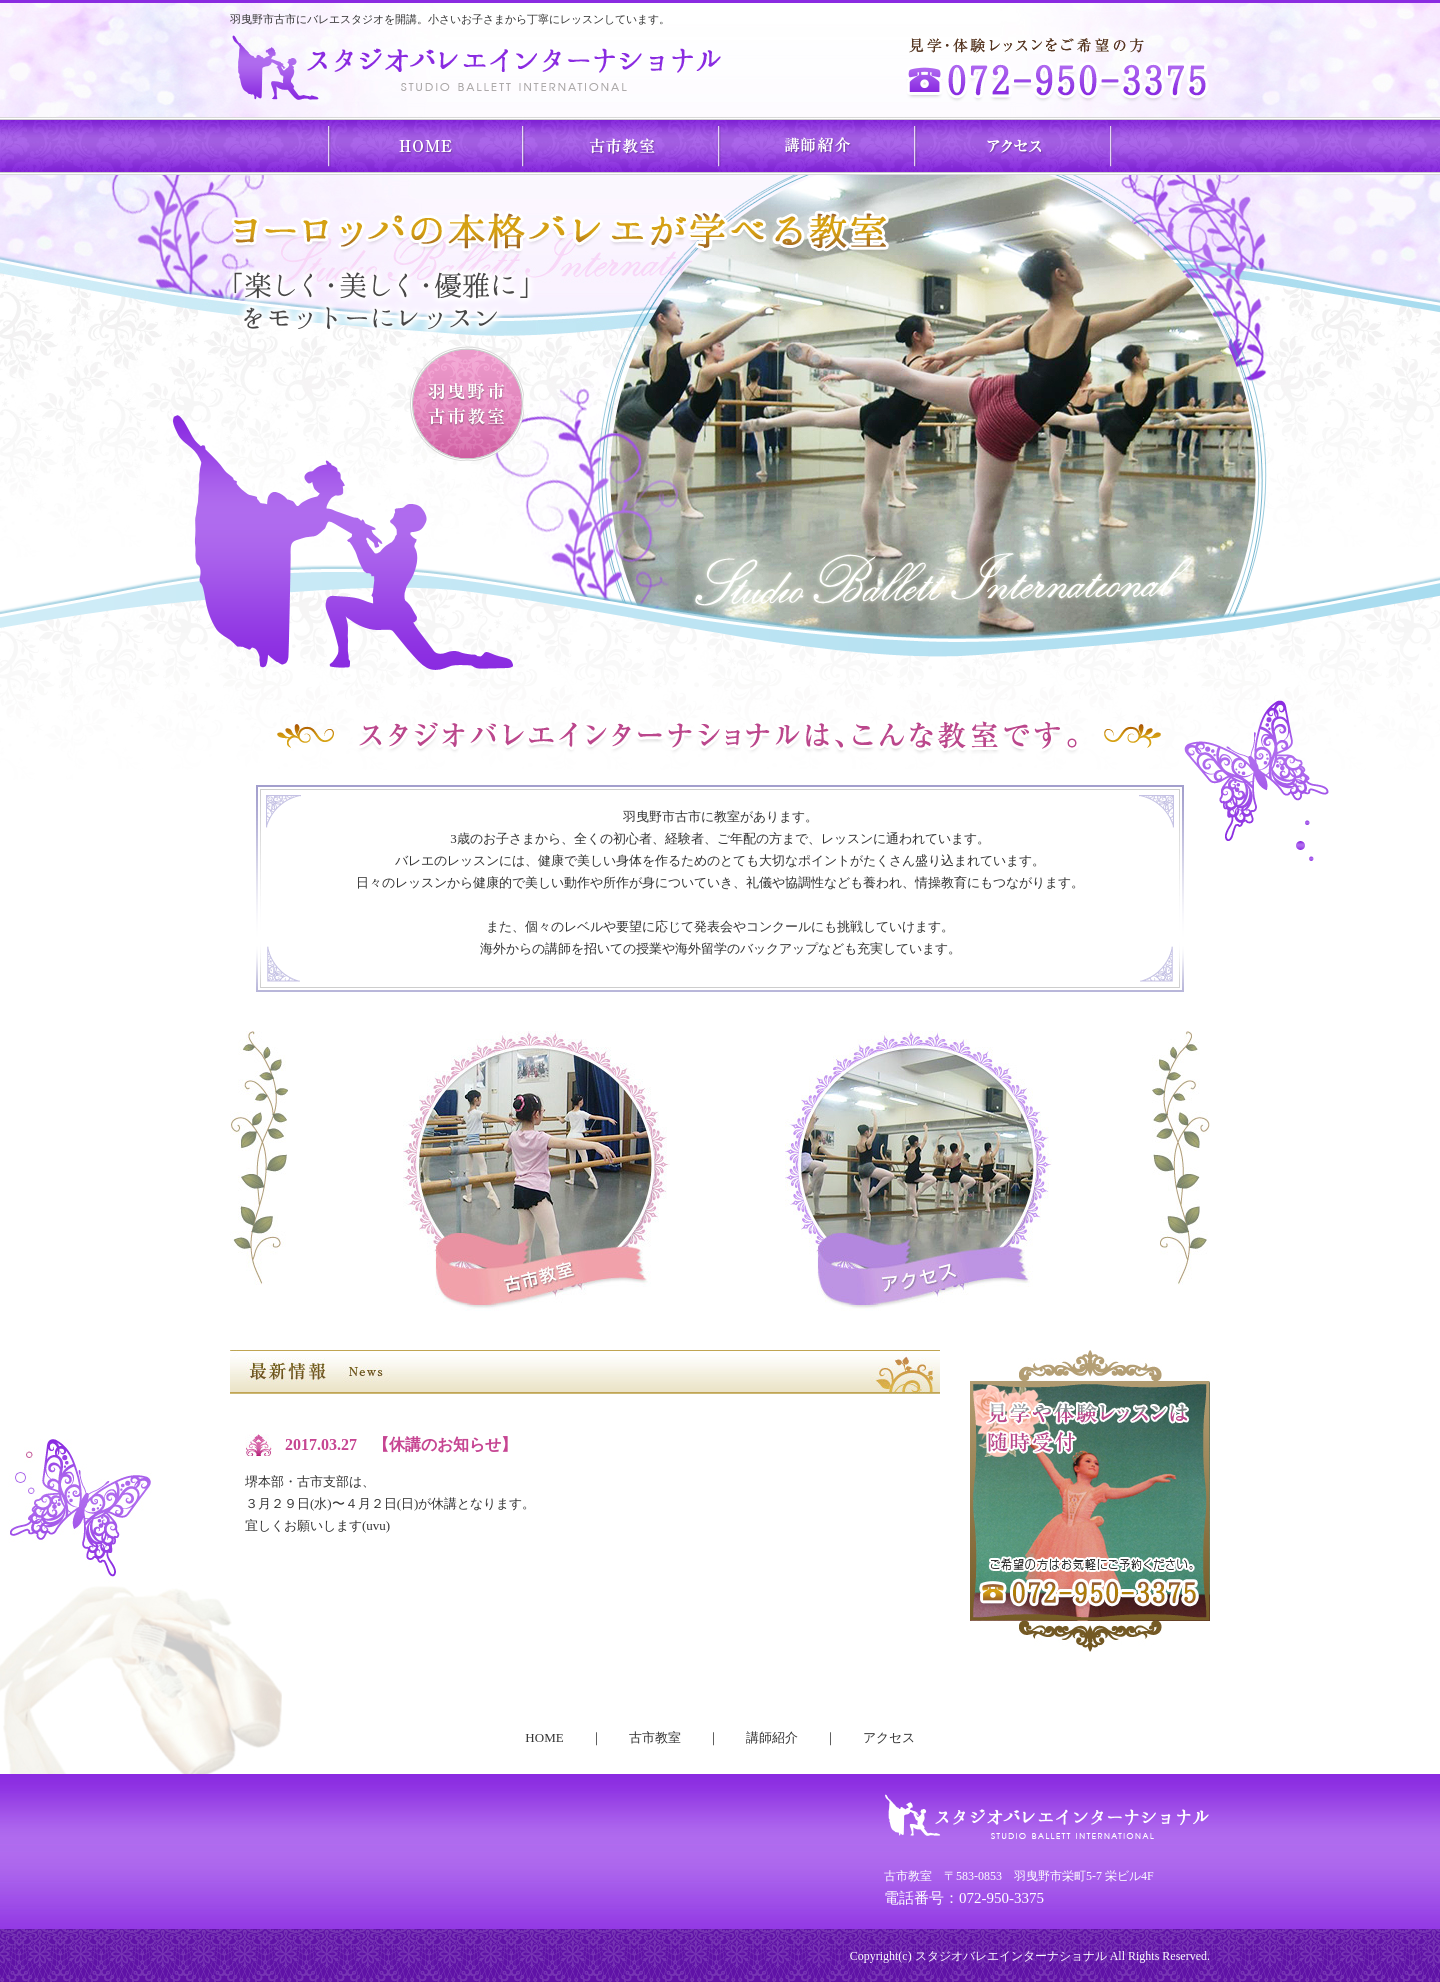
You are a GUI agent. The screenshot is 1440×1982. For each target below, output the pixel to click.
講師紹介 (818, 145)
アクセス (1014, 145)
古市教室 (622, 145)
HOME (426, 145)
